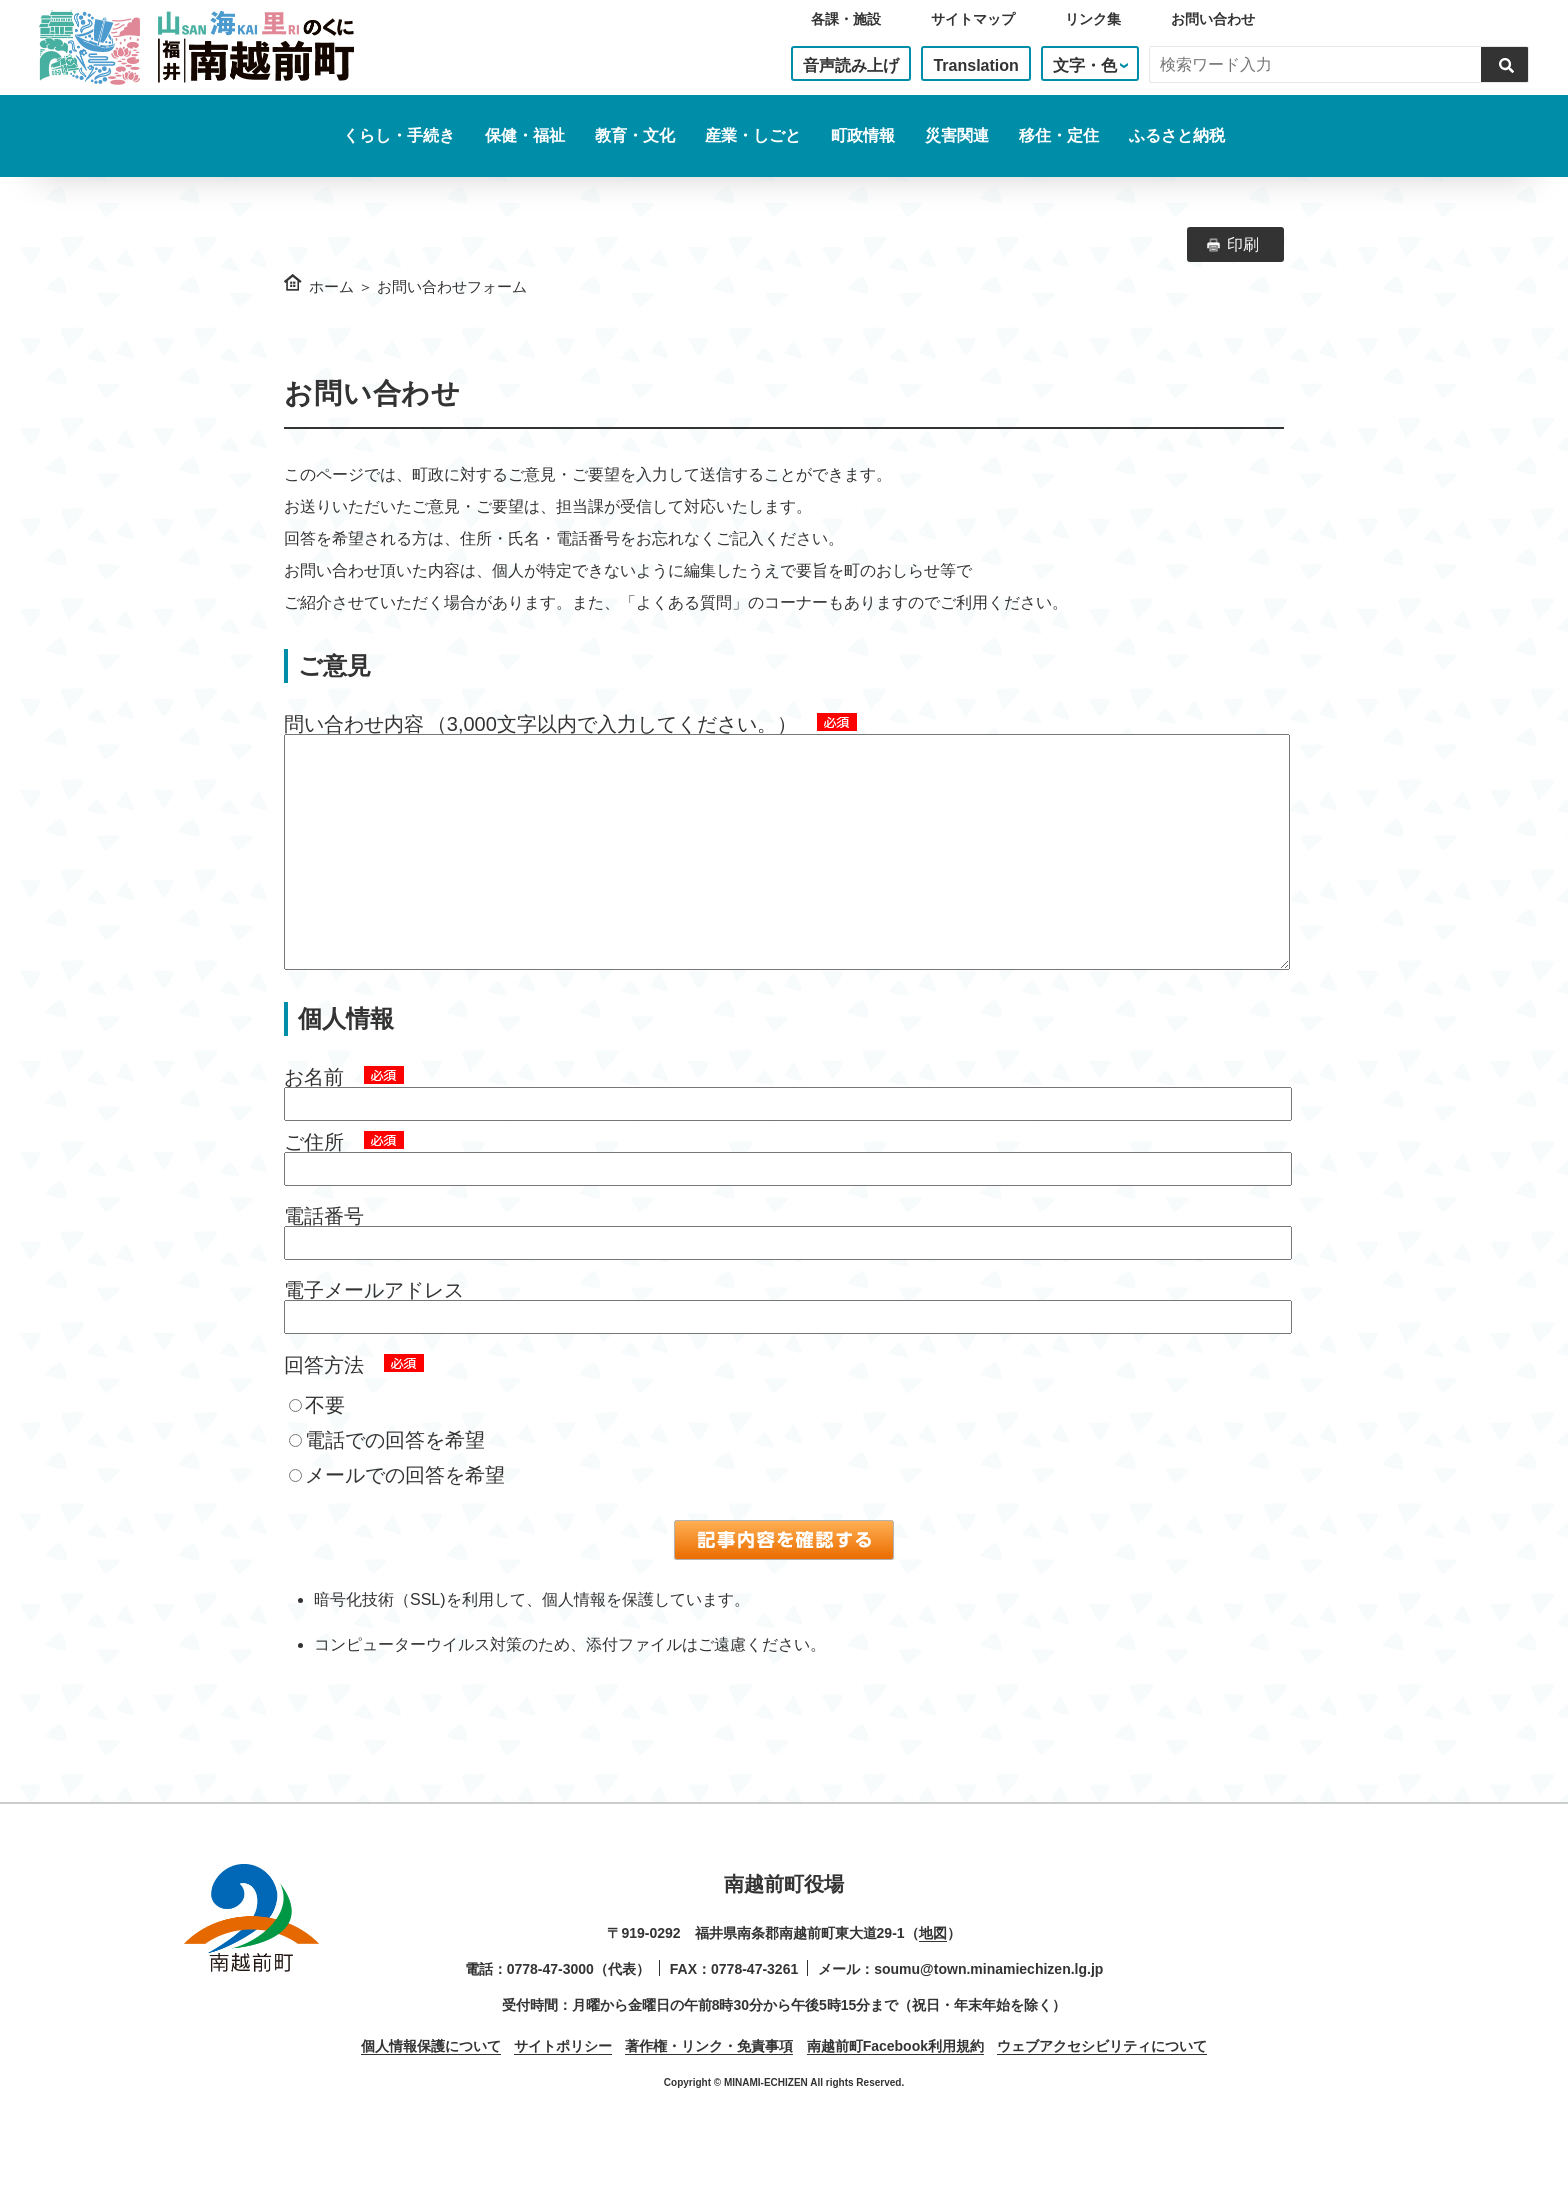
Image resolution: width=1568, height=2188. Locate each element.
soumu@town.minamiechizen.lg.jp (988, 2009)
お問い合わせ (1213, 19)
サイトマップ (973, 19)
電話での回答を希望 (387, 1480)
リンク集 (1093, 19)
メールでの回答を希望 (397, 1515)
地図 (933, 1973)
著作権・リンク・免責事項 (709, 2086)
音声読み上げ (851, 65)
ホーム (331, 286)
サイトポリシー (563, 2086)
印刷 (1243, 244)
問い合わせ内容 (354, 724)
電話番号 (324, 1256)
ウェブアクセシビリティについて (1102, 2086)
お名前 (314, 1117)
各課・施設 (846, 19)
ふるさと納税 (1177, 135)
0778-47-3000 (550, 2009)
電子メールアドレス (374, 1330)
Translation (975, 65)
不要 (317, 1445)
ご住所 (314, 1182)
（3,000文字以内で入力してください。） (612, 724)
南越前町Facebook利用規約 (895, 2086)
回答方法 (324, 1405)
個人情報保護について (431, 2086)
